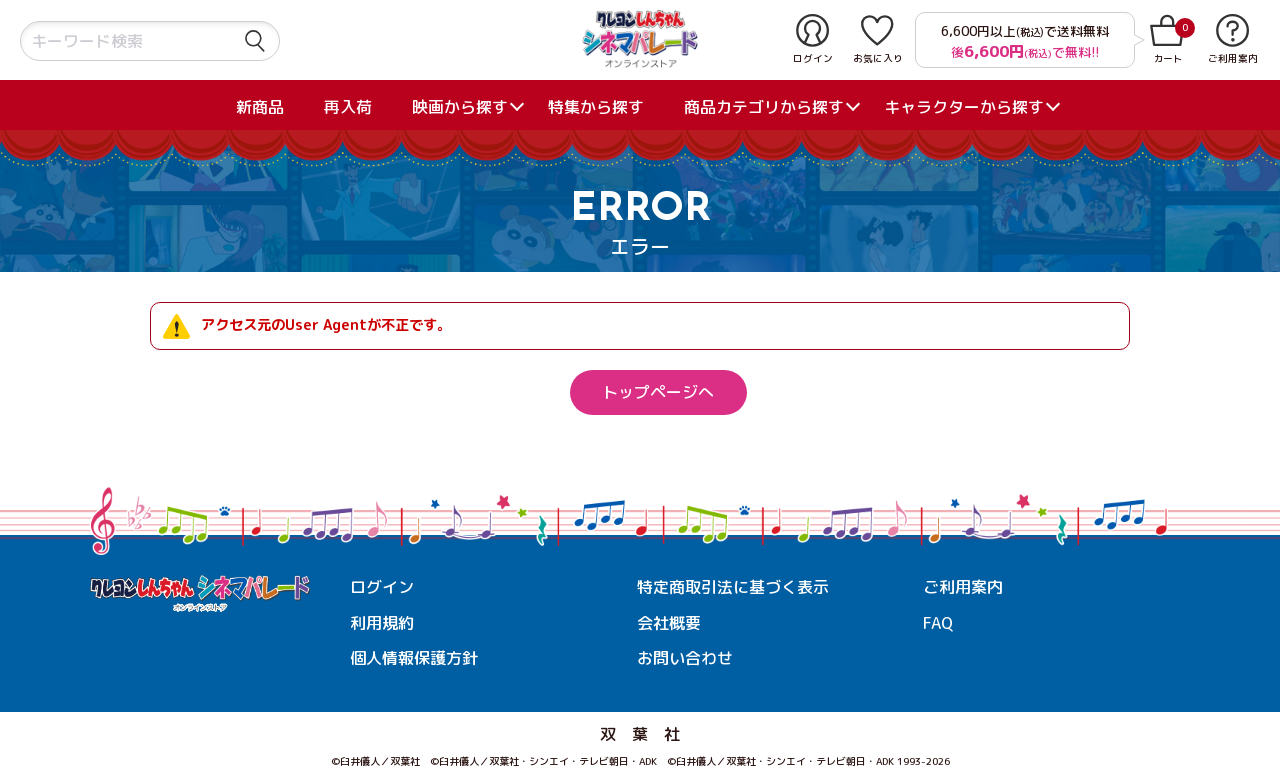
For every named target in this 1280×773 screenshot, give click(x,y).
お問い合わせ (685, 658)
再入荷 (348, 107)
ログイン (382, 587)
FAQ (938, 623)
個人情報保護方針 (414, 658)
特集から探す (596, 107)
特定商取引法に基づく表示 (733, 587)
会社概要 (669, 623)
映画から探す (460, 107)
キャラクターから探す (964, 107)
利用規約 (382, 623)
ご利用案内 (963, 587)
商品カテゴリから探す (764, 107)
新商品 (260, 107)
